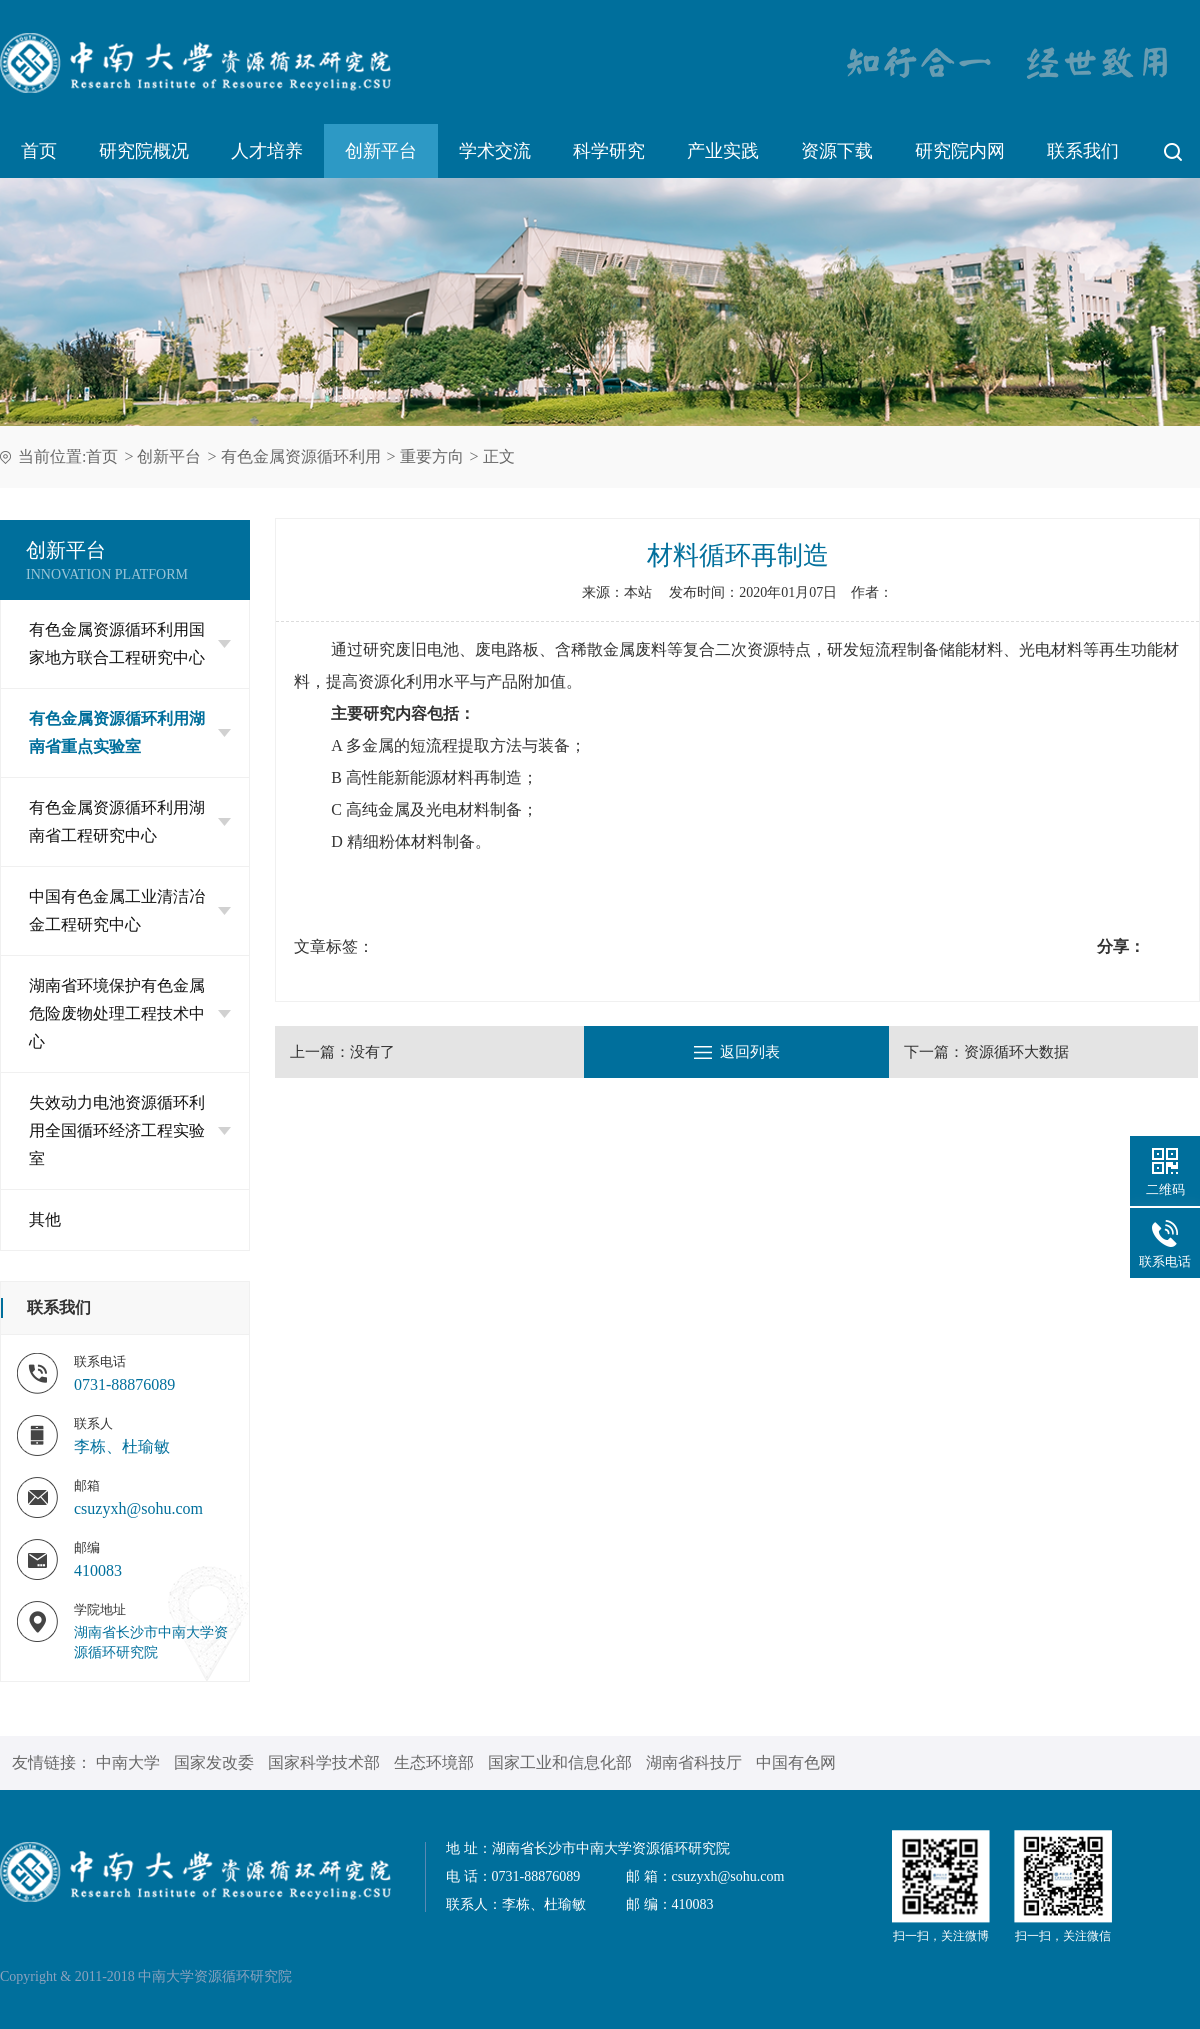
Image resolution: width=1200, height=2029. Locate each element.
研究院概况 (144, 151)
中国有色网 (796, 1762)
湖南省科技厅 (694, 1762)
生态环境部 (434, 1762)
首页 (39, 151)
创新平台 (381, 151)
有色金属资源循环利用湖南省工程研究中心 (130, 821)
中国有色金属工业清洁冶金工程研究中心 (130, 910)
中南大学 (128, 1762)
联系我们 (1083, 151)
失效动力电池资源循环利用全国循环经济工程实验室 (130, 1130)
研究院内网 (960, 151)
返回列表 (737, 1052)
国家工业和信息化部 (560, 1762)
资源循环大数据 (1016, 1052)
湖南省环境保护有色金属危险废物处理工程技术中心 (130, 1013)
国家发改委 (214, 1762)
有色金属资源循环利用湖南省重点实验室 (130, 732)
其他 (45, 1219)
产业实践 (723, 151)
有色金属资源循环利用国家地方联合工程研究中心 (130, 643)
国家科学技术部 (324, 1762)
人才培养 (267, 151)
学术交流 (495, 151)
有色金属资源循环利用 (301, 456)
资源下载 (837, 151)
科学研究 (609, 151)
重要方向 (432, 456)
